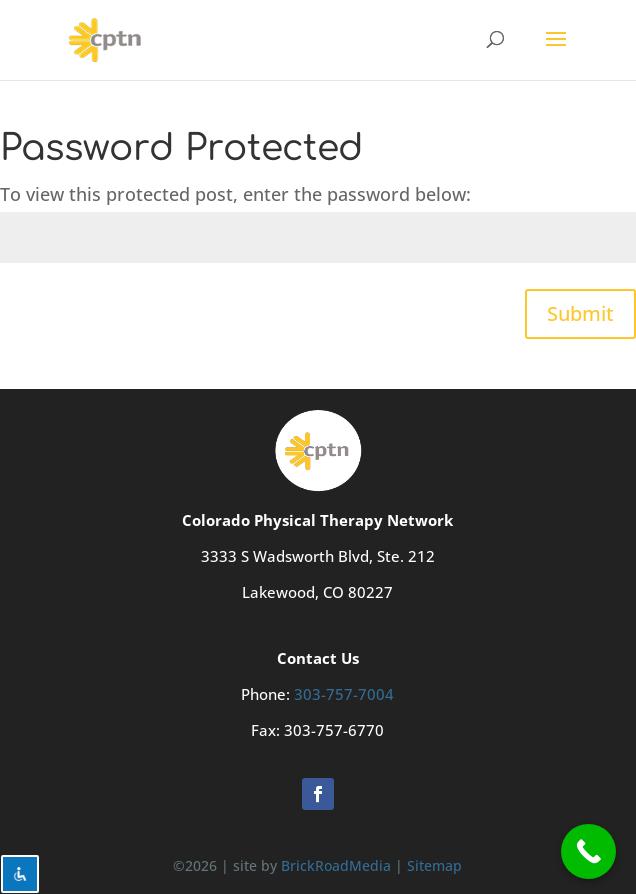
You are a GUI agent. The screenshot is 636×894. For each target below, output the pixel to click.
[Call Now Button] (588, 851)
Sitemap (434, 865)
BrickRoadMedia (336, 865)
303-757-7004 (344, 694)
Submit (580, 313)
